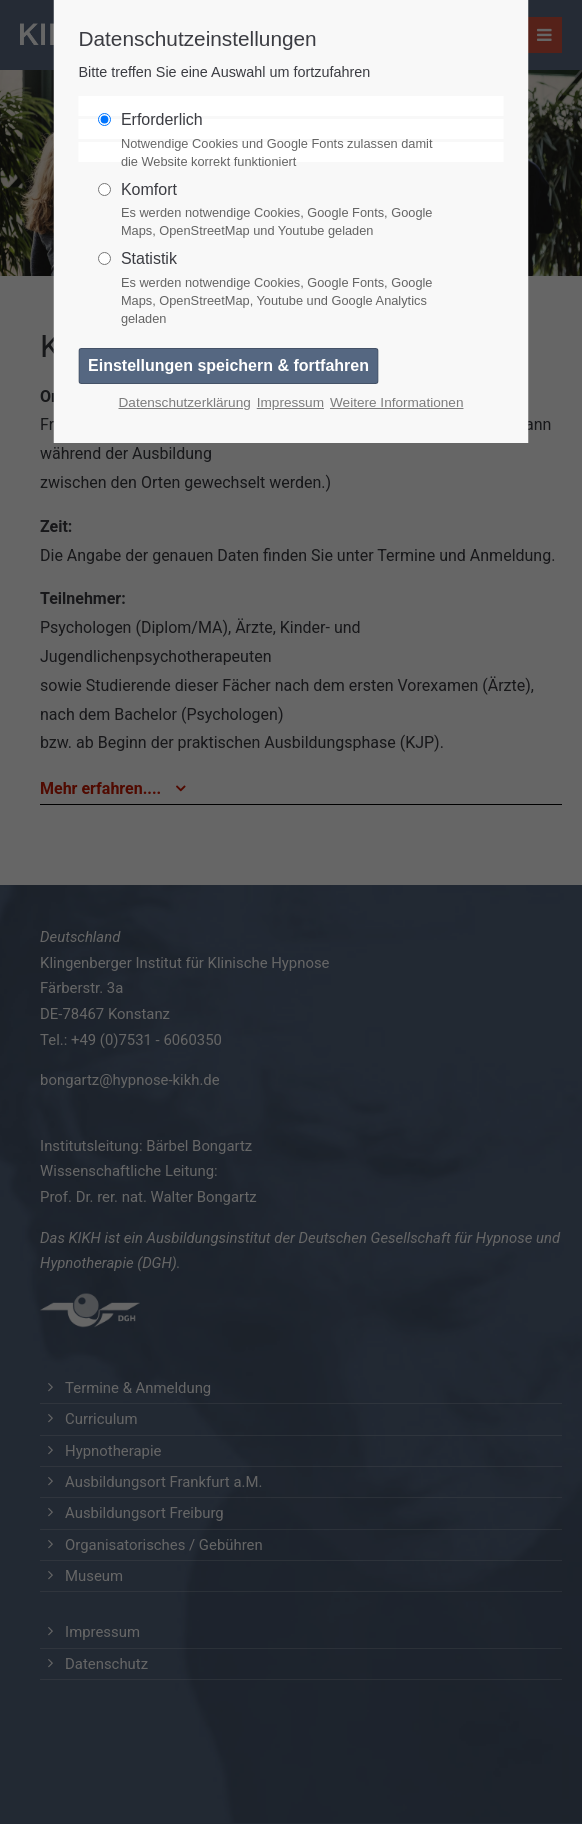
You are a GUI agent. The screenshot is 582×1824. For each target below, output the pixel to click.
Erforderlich (283, 141)
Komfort (283, 211)
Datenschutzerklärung (185, 402)
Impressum (290, 402)
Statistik (283, 289)
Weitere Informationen (397, 402)
